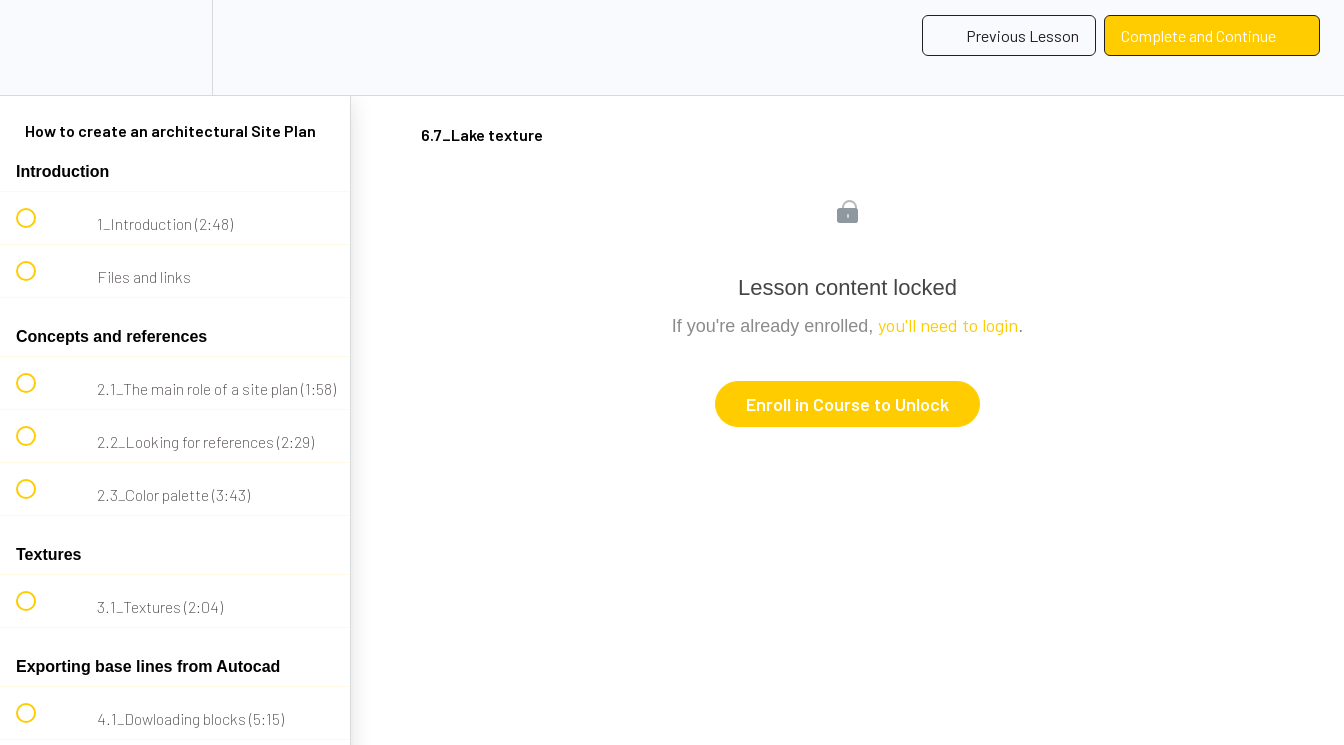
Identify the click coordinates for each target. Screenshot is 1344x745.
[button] (37, 47)
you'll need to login (948, 325)
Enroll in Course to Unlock (847, 404)
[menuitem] (175, 47)
